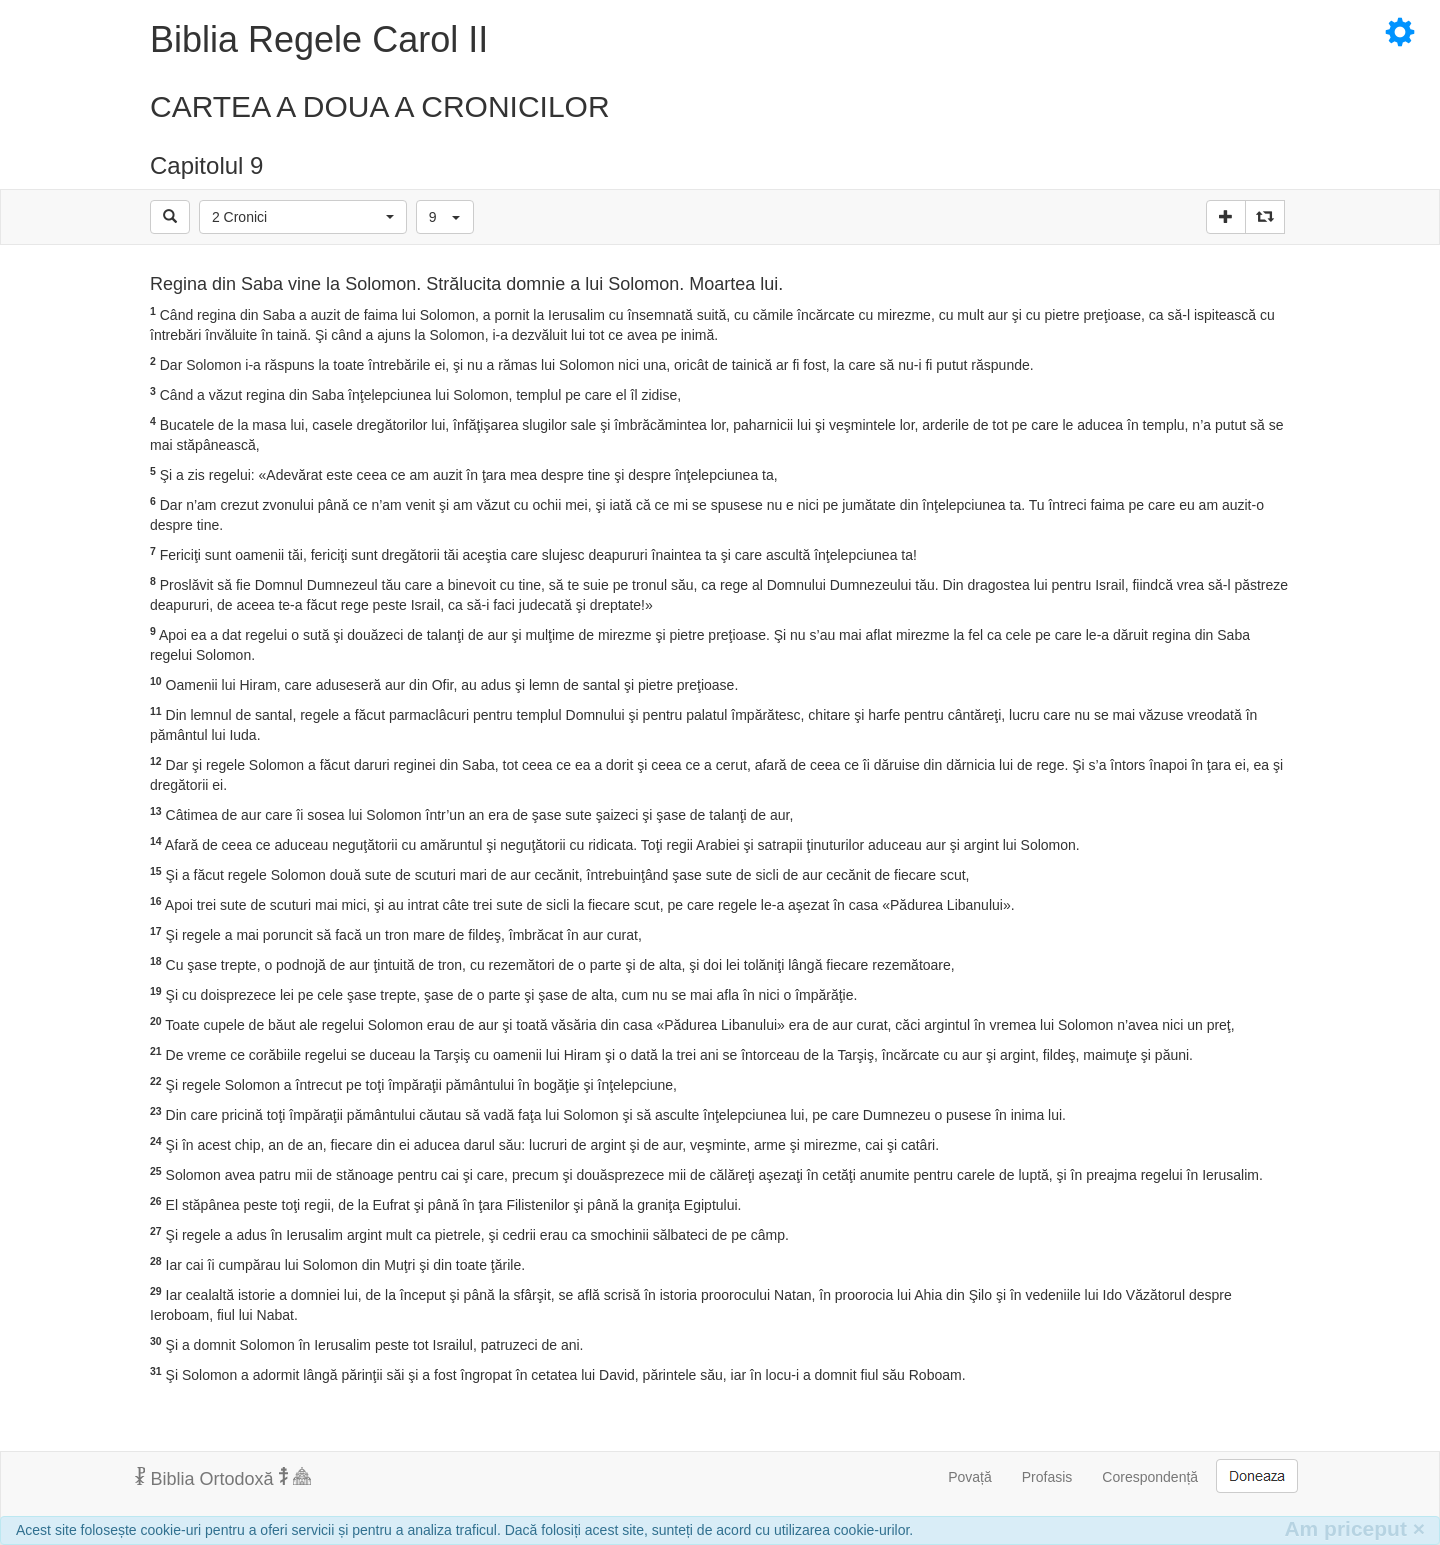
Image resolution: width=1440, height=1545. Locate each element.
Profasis (1047, 1477)
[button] (303, 217)
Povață (970, 1477)
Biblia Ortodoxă (223, 1478)
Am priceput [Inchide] (1354, 1528)
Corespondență (1150, 1477)
